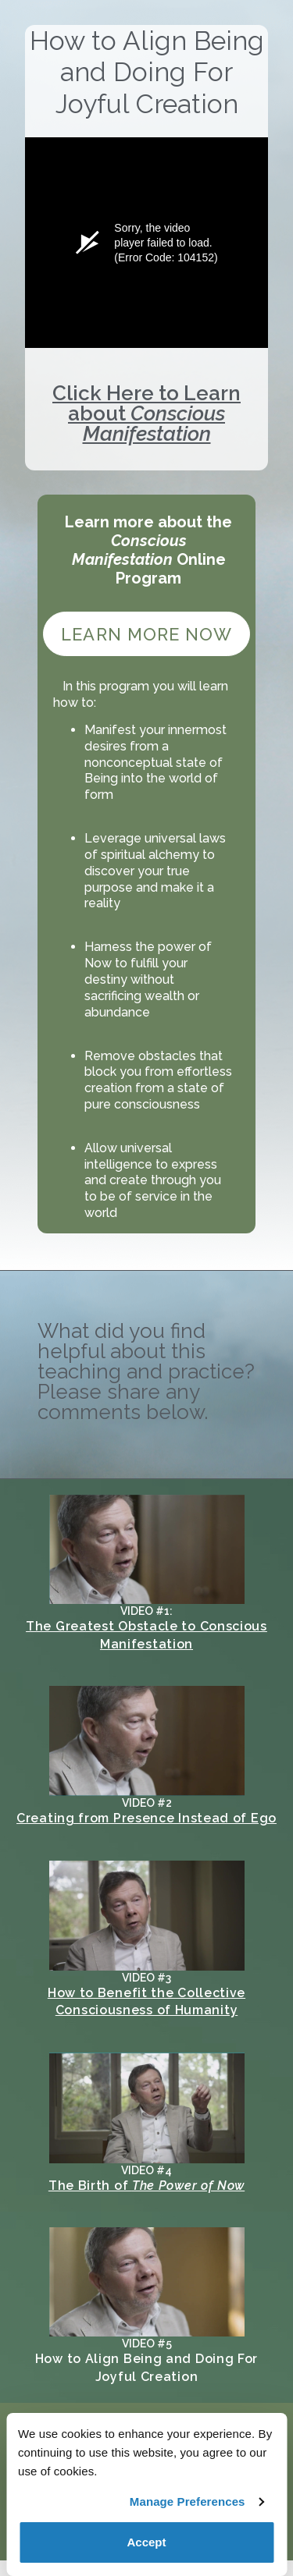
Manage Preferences (187, 2501)
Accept (146, 2542)
